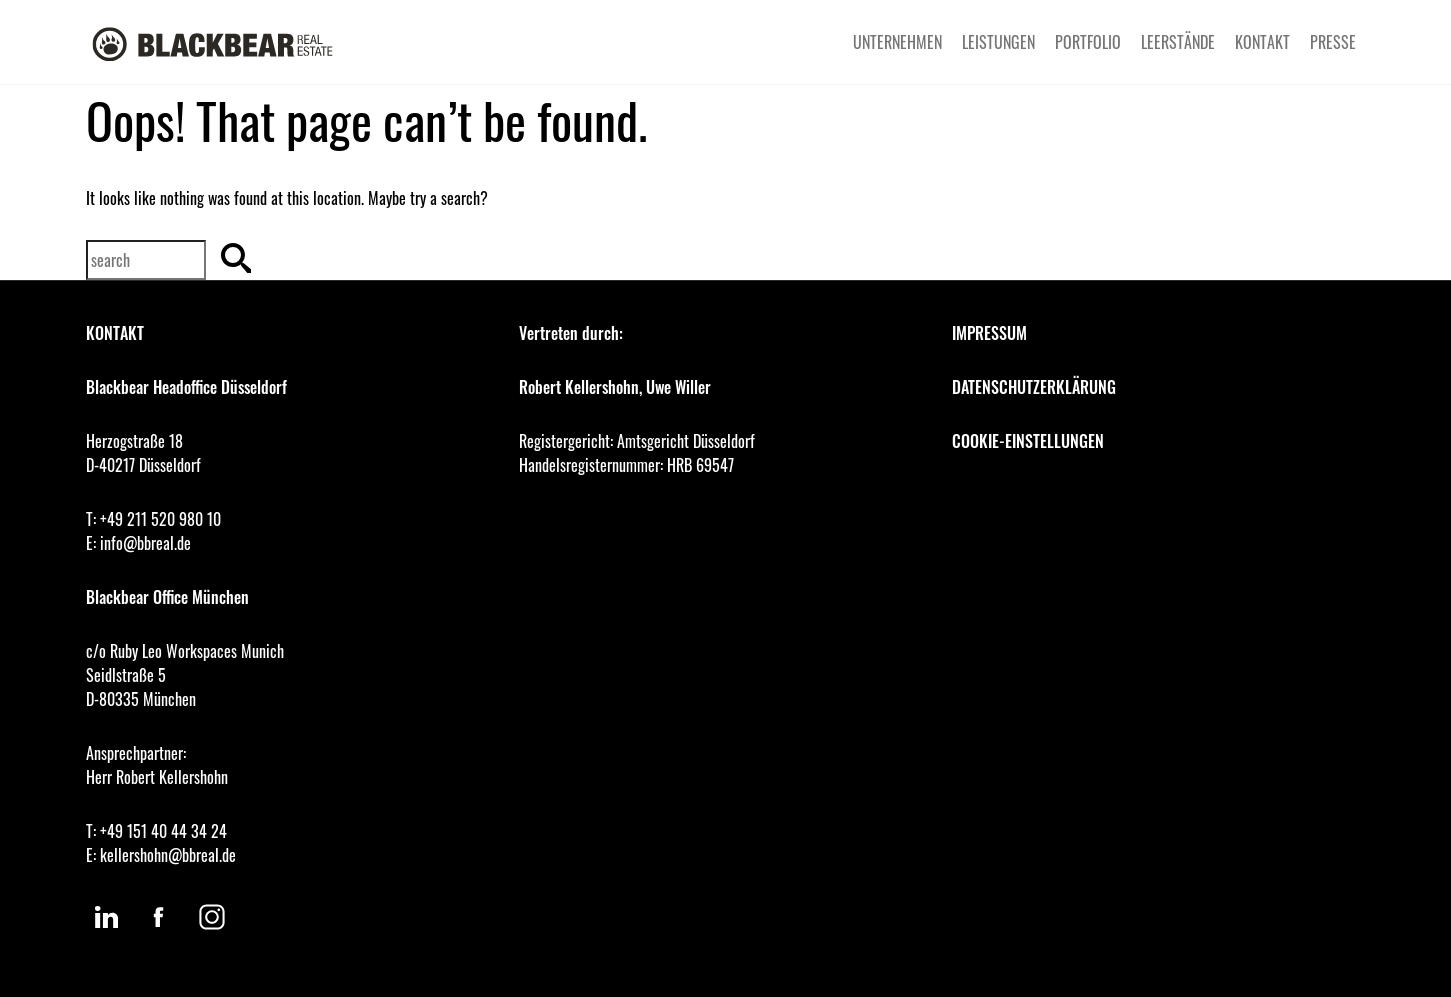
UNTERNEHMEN (897, 42)
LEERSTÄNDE (1178, 42)
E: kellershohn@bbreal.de (161, 855)
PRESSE (1333, 42)
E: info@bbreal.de (138, 543)
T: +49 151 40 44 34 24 (156, 831)
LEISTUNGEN (998, 42)
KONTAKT (1262, 42)
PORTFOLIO (1088, 42)
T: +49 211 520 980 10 (153, 519)
